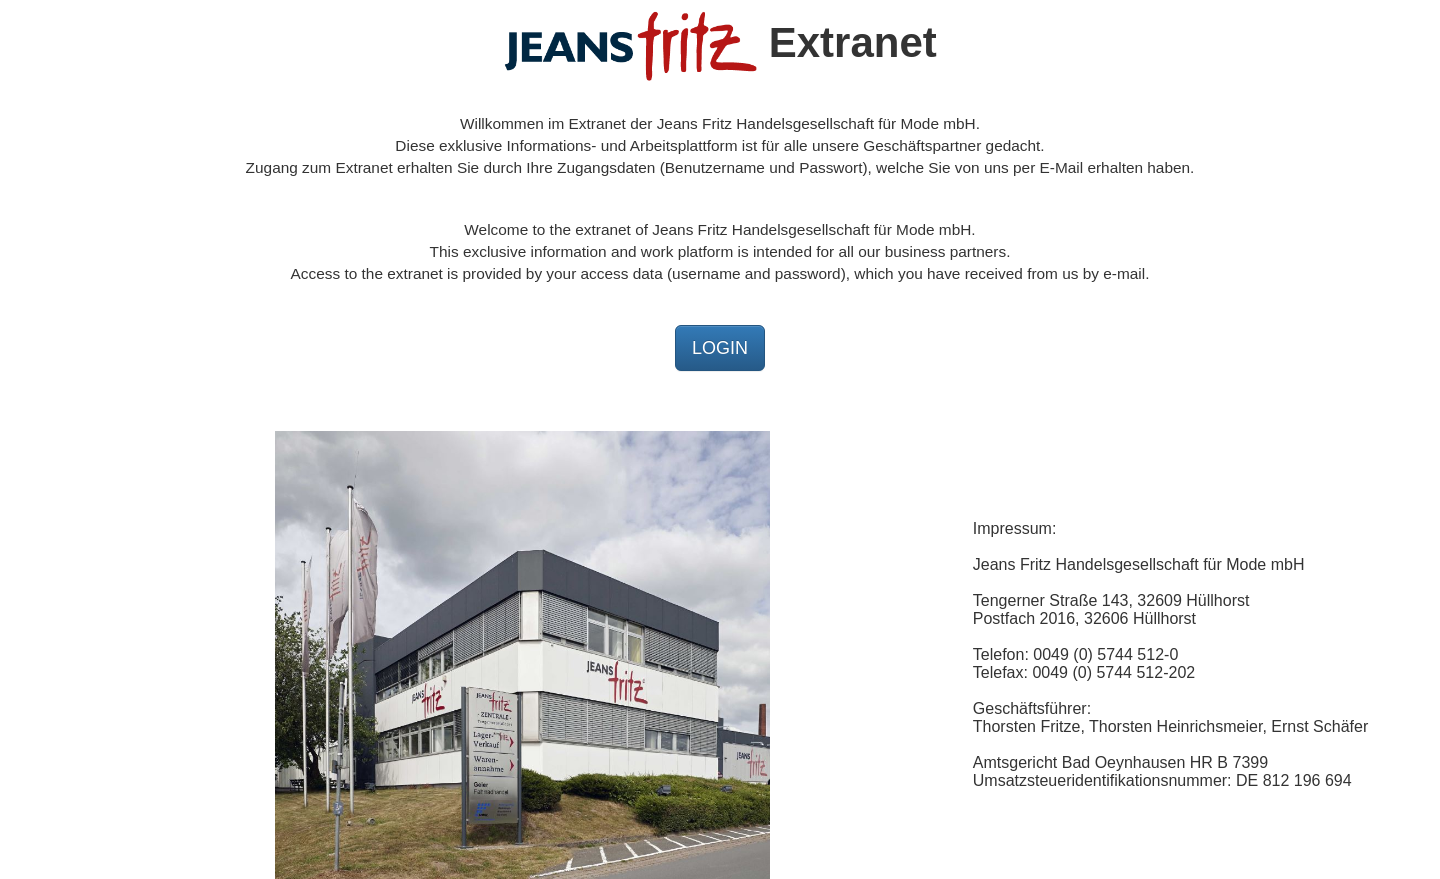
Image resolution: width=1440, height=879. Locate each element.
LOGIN (720, 348)
